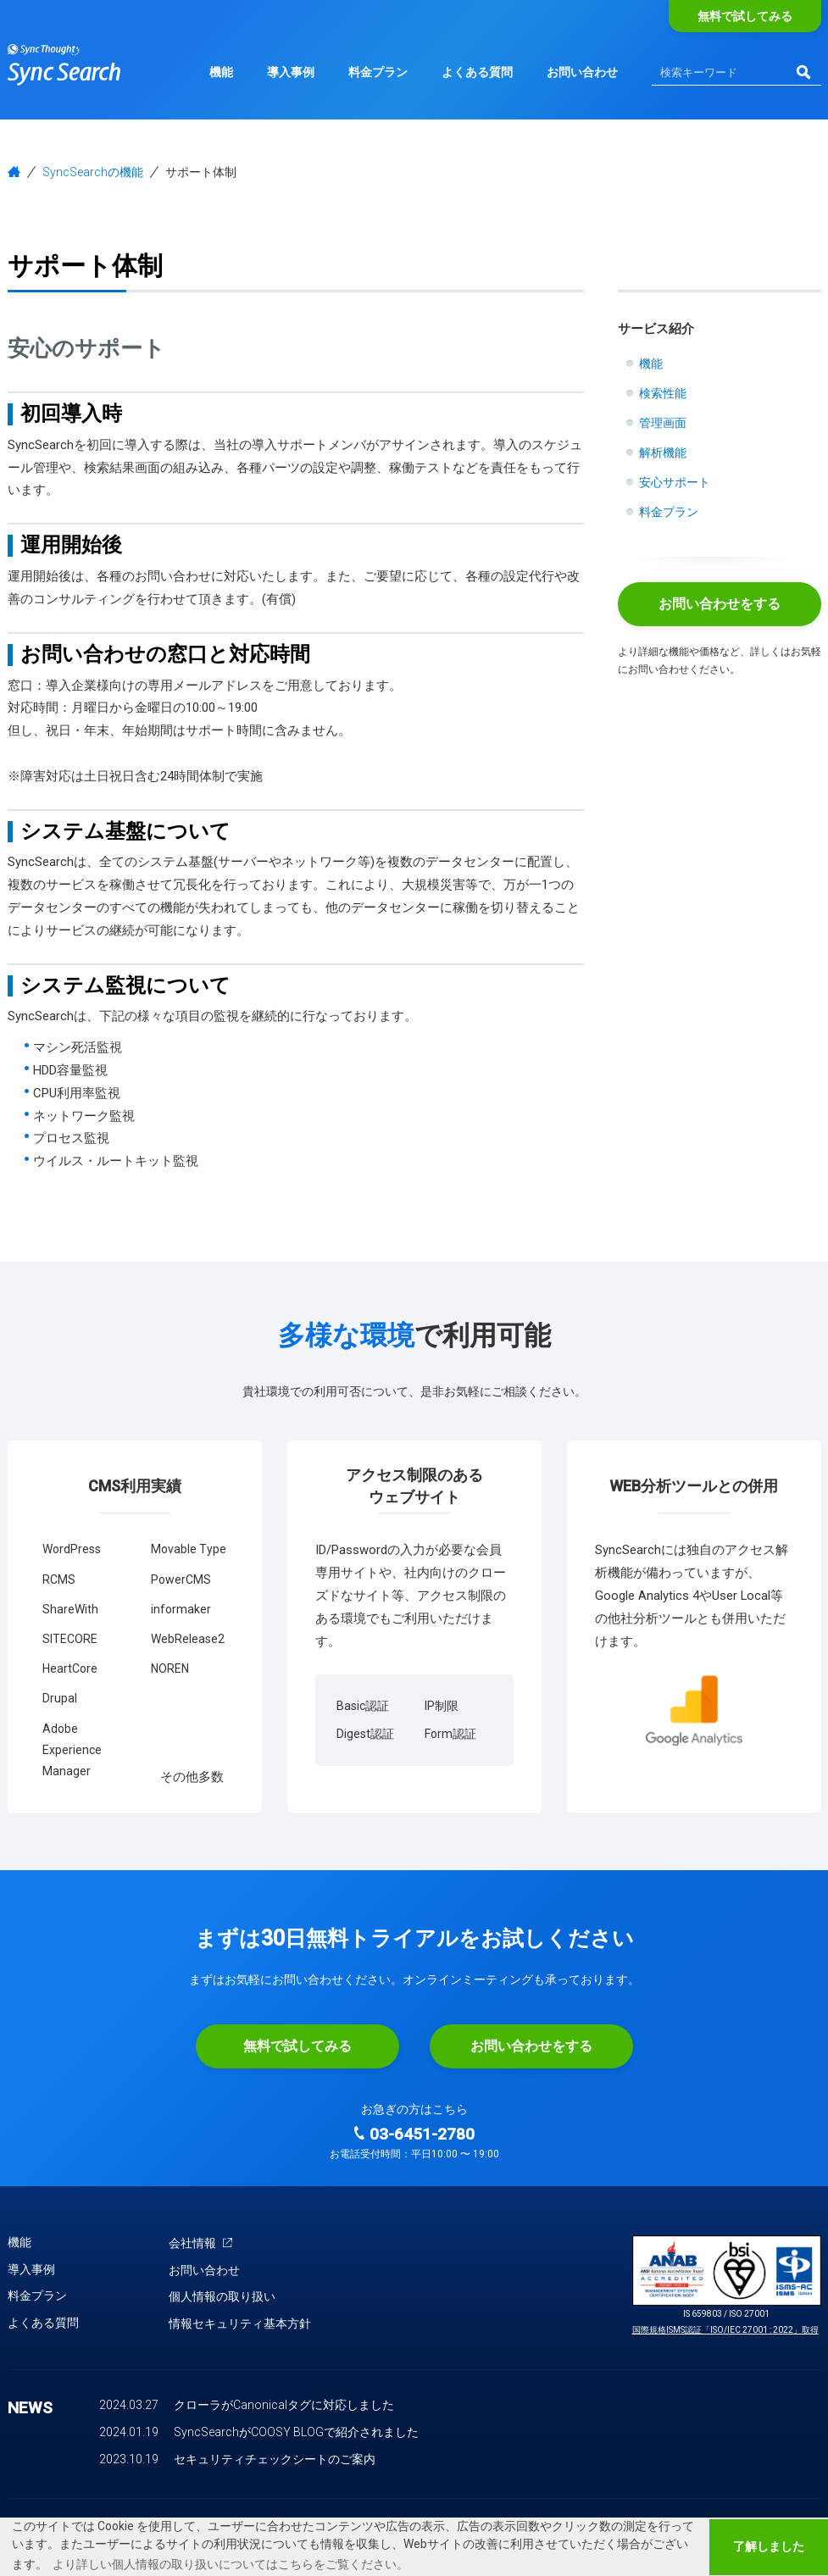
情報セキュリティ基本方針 (240, 2323)
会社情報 (201, 2242)
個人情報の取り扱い (222, 2296)
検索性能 (662, 393)
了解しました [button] (768, 2547)
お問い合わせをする (720, 604)
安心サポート (674, 482)
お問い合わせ (582, 72)
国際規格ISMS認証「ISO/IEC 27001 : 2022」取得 (725, 2329)
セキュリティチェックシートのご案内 (274, 2459)
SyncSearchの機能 (92, 172)
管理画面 (662, 423)
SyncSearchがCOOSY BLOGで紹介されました (296, 2432)
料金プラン (378, 72)
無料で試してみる (744, 16)
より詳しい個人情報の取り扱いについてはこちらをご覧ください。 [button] (230, 2564)
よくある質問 (477, 72)
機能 (221, 72)
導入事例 (290, 72)
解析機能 (662, 452)
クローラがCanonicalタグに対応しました (284, 2405)
